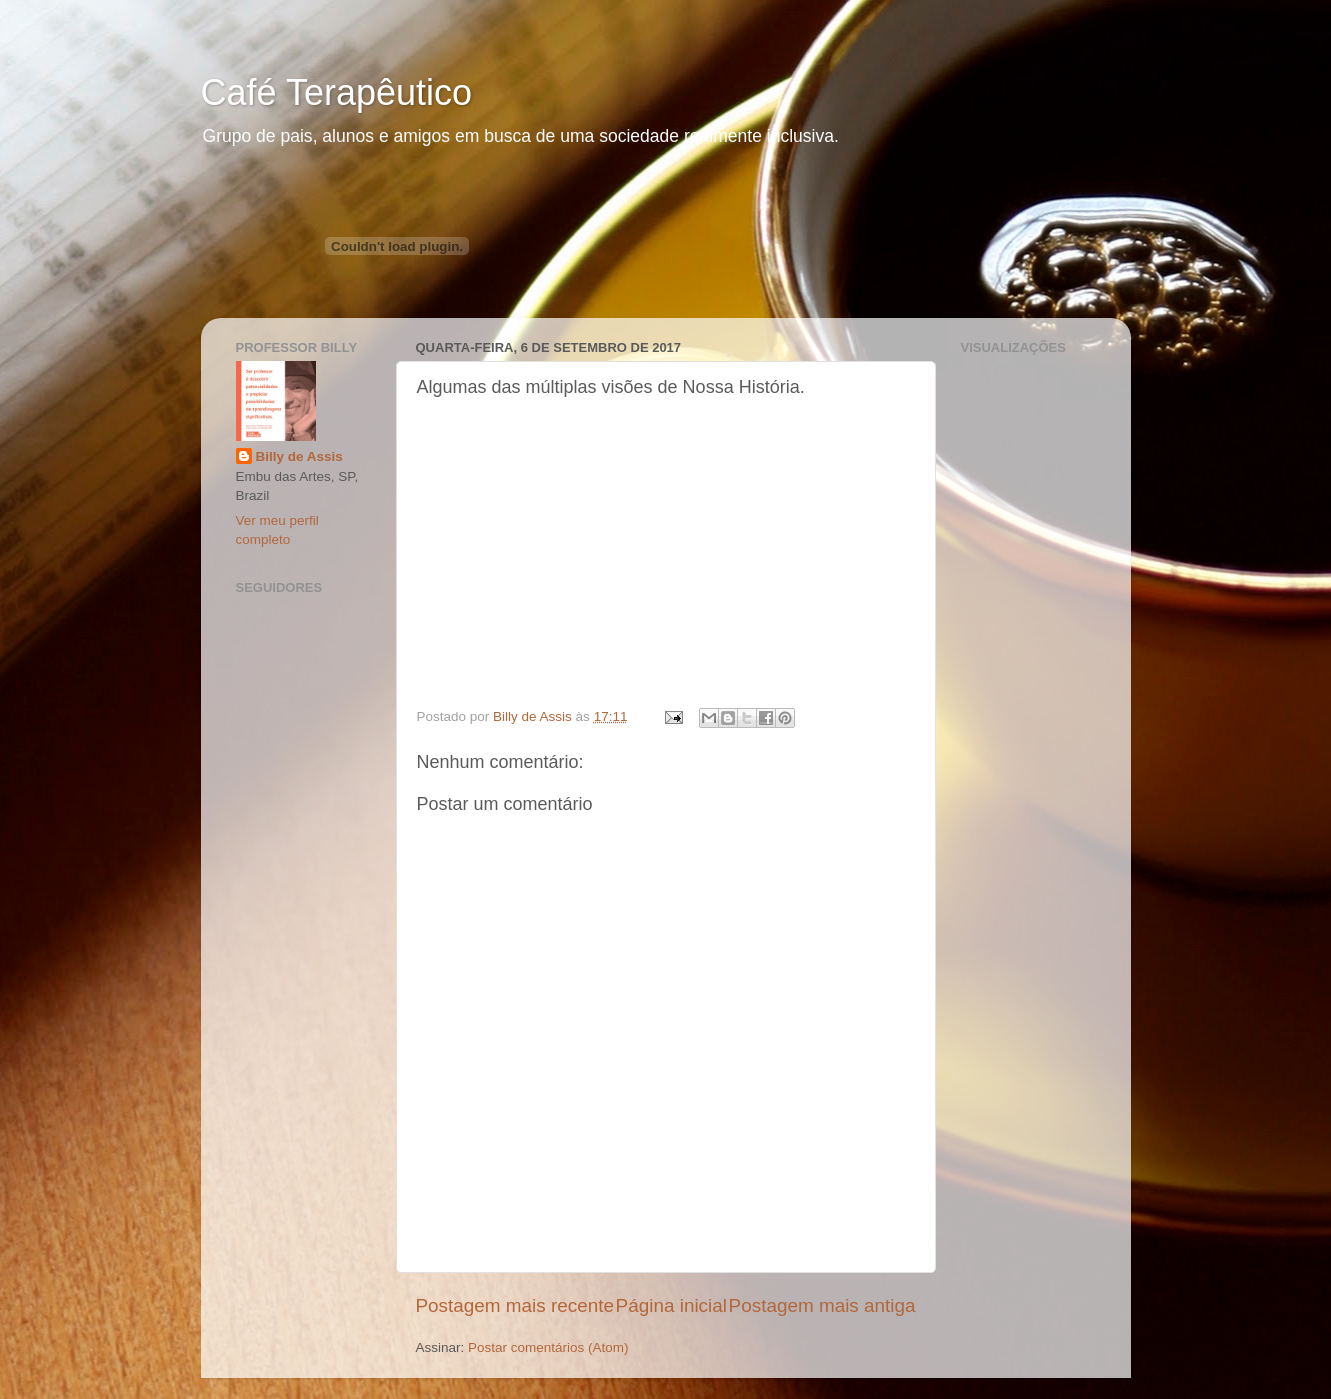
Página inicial (671, 1305)
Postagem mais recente (515, 1305)
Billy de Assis (299, 456)
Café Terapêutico (337, 92)
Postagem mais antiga (822, 1305)
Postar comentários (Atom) (548, 1347)
